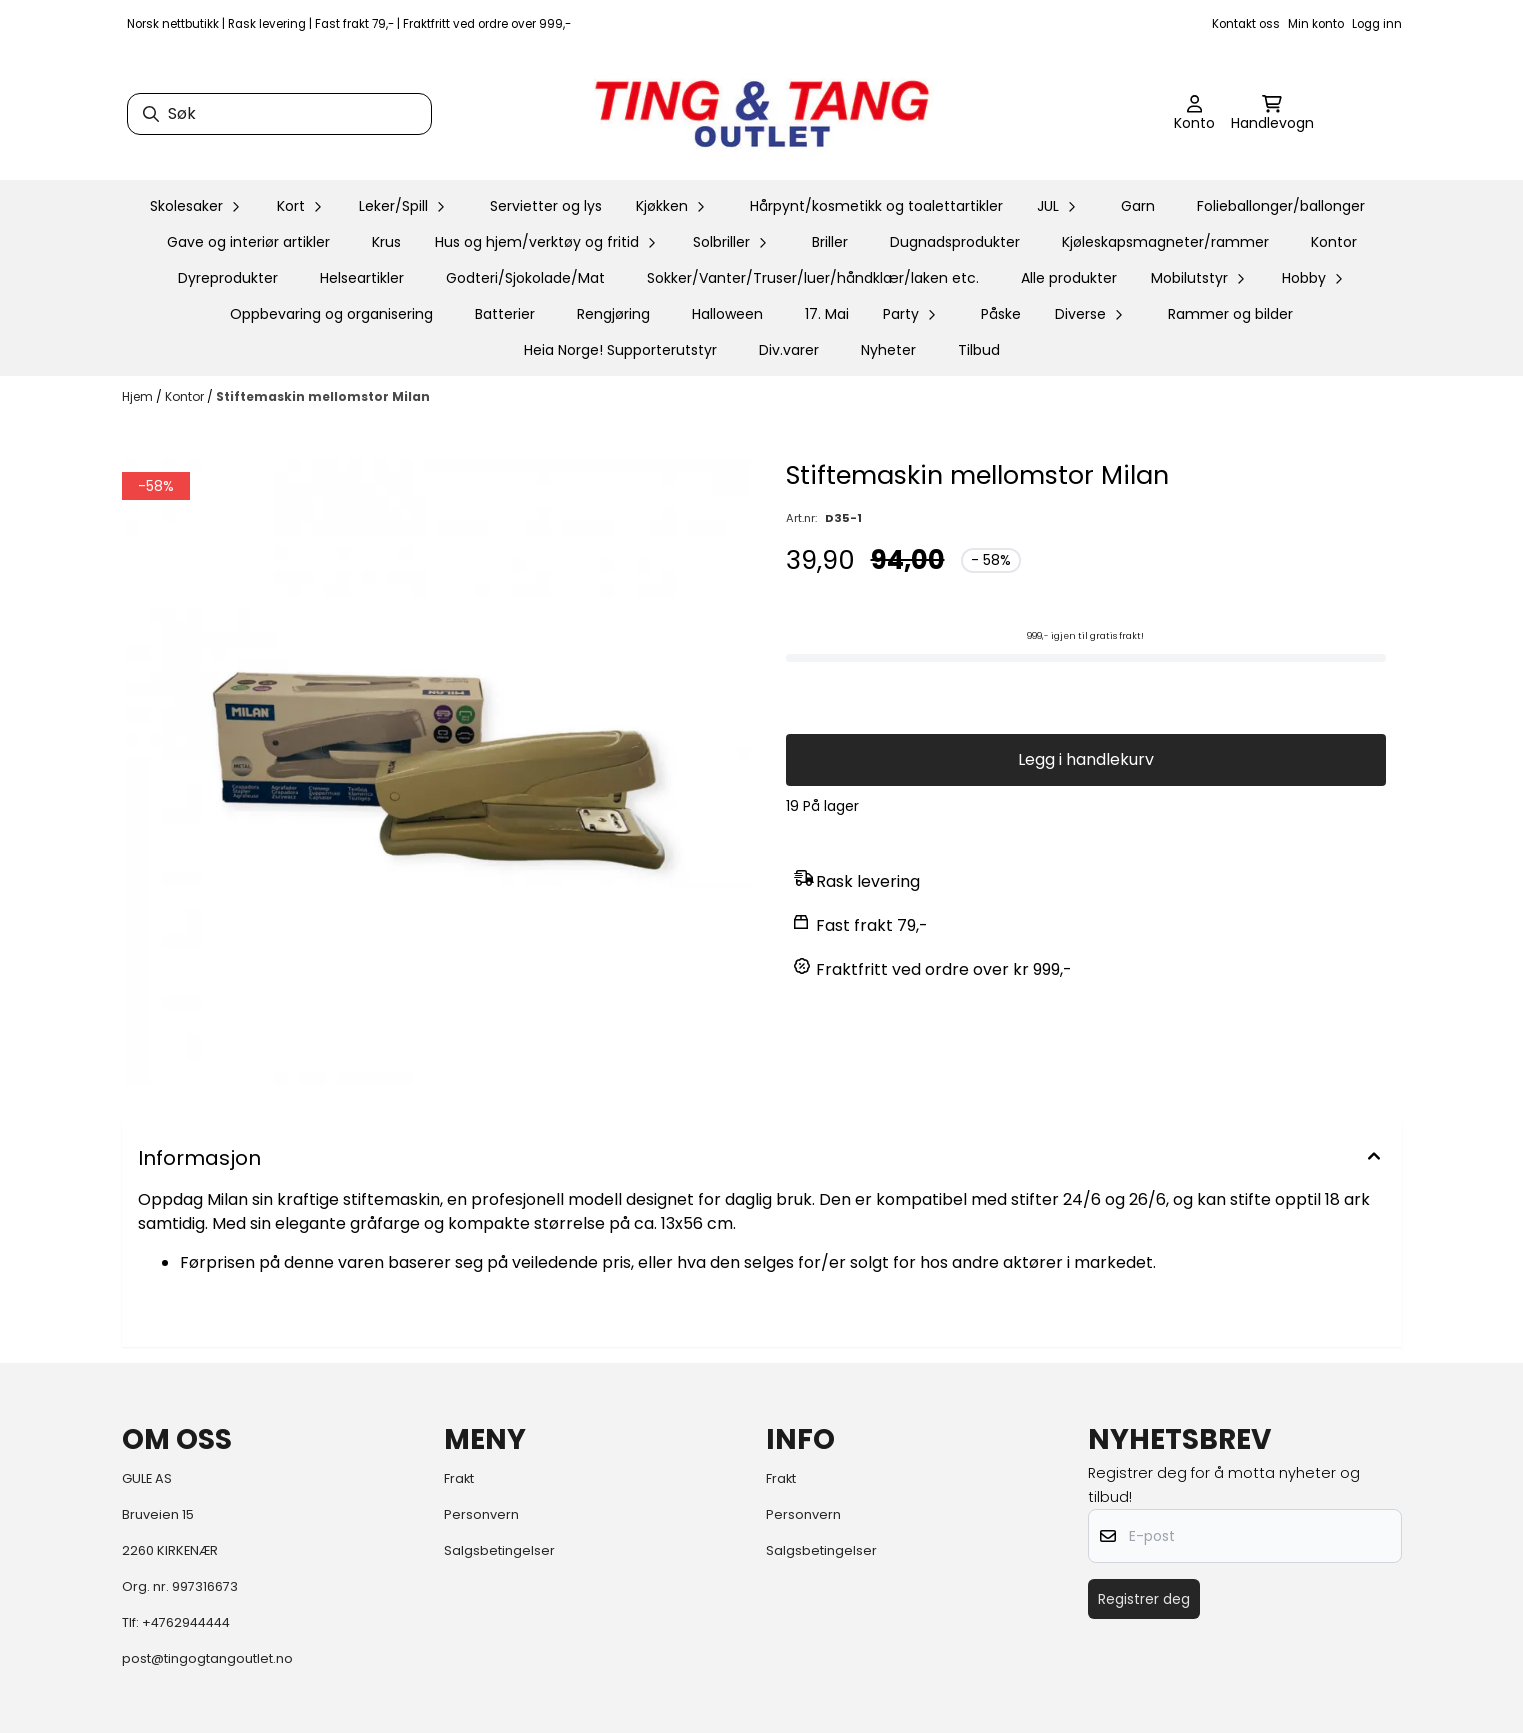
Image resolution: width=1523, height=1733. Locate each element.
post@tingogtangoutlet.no (207, 1658)
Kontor (1334, 242)
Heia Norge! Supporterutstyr (620, 350)
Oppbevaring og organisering (331, 314)
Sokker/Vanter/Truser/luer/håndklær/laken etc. (813, 278)
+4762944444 (186, 1622)
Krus (386, 242)
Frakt (459, 1478)
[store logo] (762, 114)
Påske (1001, 314)
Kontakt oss (1246, 24)
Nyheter (888, 350)
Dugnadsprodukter (955, 242)
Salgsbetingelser (499, 1550)
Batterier (505, 314)
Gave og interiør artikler (248, 242)
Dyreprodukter (228, 278)
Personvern (481, 1514)
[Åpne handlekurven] (1272, 114)
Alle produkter (1069, 278)
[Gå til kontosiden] (1194, 114)
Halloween (727, 314)
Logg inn (1377, 24)
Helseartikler (362, 278)
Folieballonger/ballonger (1281, 206)
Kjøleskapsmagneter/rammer (1165, 242)
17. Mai (827, 314)
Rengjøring (613, 314)
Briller (830, 242)
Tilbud (979, 350)
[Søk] (280, 114)
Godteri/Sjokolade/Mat (525, 278)
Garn (1138, 206)
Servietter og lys (546, 206)
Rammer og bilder (1230, 314)
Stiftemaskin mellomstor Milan (323, 396)
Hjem (139, 396)
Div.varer (789, 350)
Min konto (1316, 24)
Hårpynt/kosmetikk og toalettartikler (876, 206)
